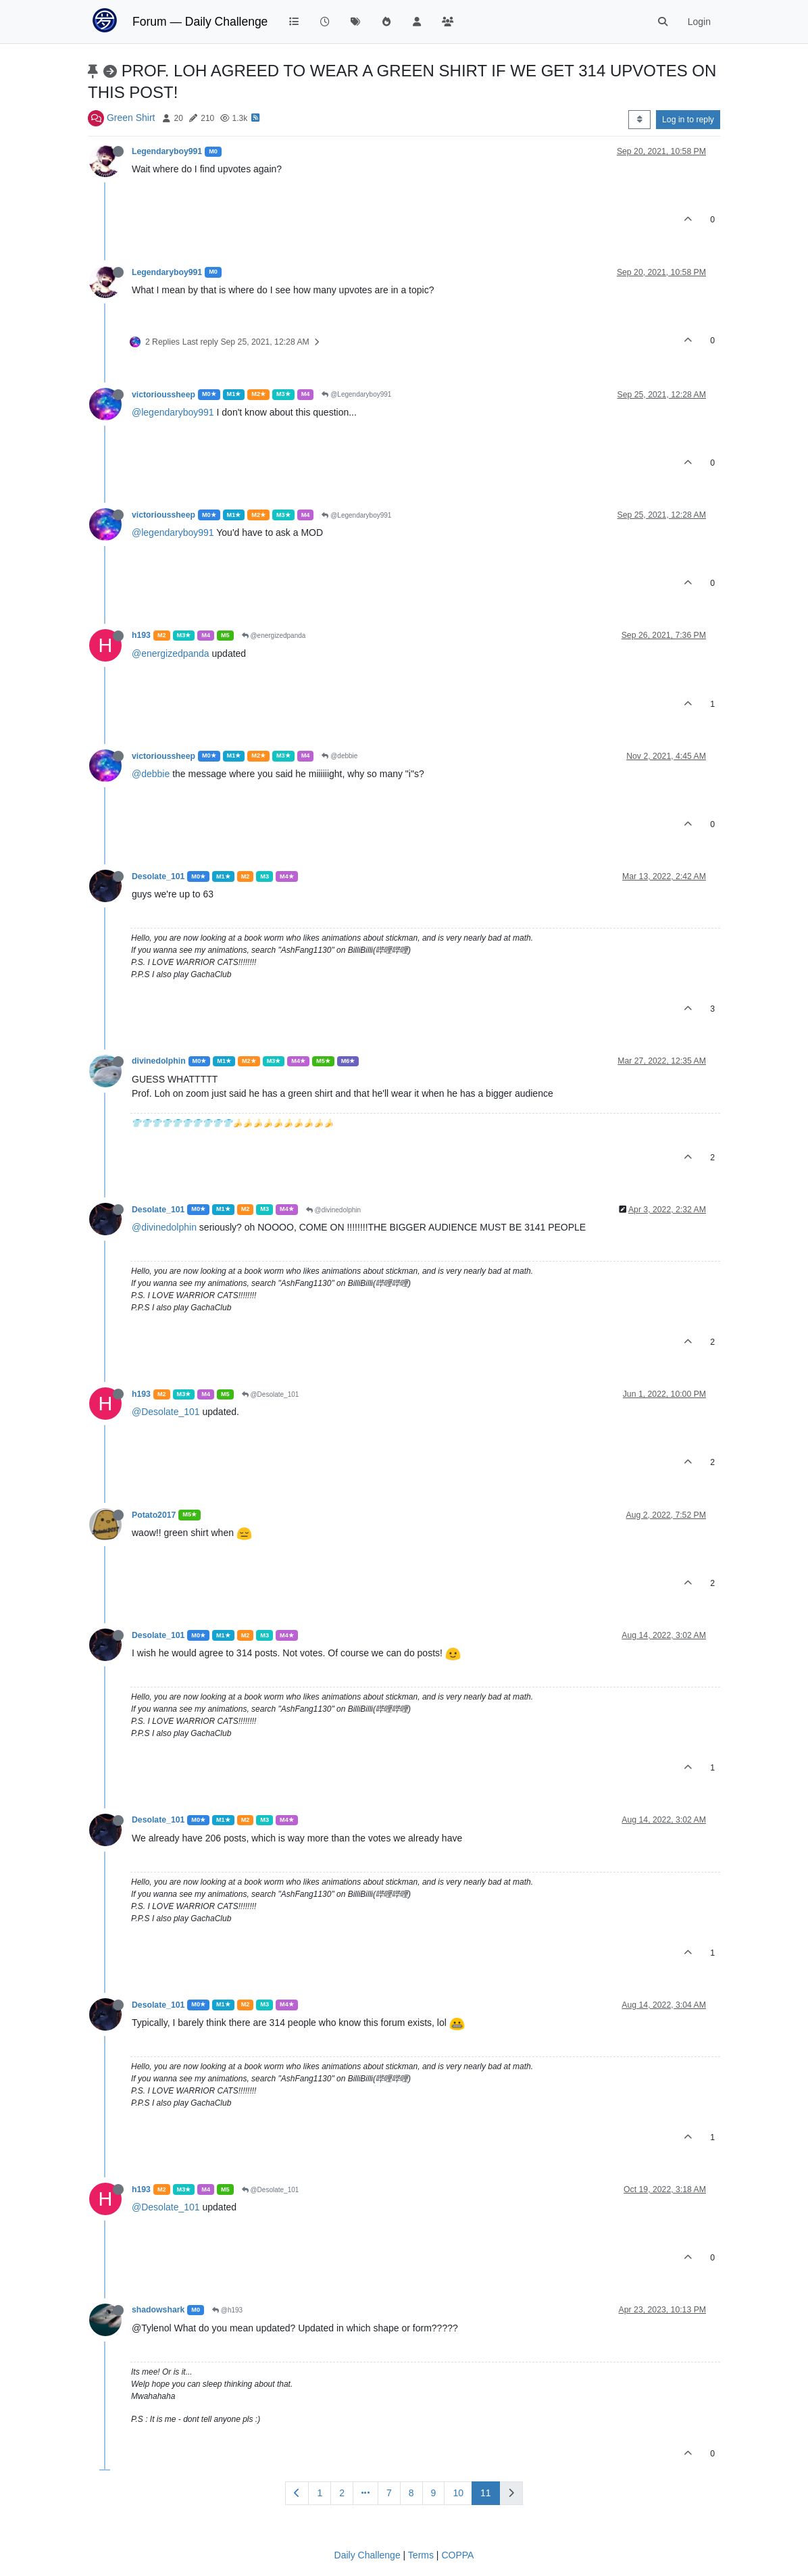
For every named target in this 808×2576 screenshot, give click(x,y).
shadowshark (158, 2309)
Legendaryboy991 (167, 151)
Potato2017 (154, 1515)
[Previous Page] (297, 2493)
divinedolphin (159, 1061)
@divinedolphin (333, 1210)
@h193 (227, 2310)
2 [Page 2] (342, 2492)
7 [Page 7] (389, 2492)
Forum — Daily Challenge (200, 21)
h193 (141, 635)
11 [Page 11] (485, 2492)
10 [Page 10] (458, 2492)
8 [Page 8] (411, 2492)
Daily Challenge (367, 2555)
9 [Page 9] (433, 2492)
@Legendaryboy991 (356, 394)
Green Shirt (131, 117)
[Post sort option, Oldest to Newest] (639, 119)
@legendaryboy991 (173, 412)
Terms (421, 2555)
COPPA (457, 2555)
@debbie (339, 756)
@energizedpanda (274, 635)
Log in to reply (688, 119)
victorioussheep (163, 394)
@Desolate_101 (270, 1394)
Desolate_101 (158, 876)
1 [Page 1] (319, 2492)
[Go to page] (365, 2493)
